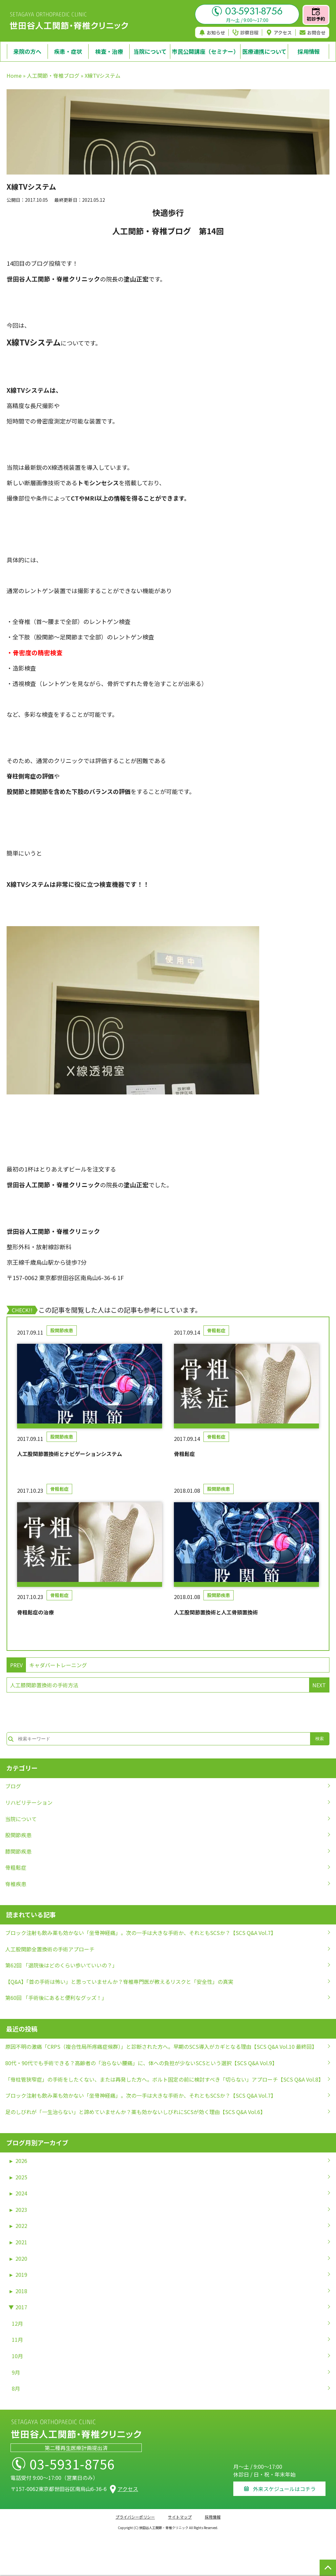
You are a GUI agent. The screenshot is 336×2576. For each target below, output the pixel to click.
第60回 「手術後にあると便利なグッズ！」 (56, 1998)
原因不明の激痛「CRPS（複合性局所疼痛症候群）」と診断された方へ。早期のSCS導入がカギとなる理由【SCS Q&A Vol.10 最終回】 (161, 2046)
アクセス (279, 32)
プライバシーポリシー (135, 2517)
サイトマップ (180, 2517)
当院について (21, 1819)
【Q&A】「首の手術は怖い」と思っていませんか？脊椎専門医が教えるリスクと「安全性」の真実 (119, 1981)
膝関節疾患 (18, 1851)
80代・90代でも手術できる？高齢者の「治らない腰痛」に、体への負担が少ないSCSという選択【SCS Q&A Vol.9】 (141, 2063)
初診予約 (316, 15)
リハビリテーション (28, 1802)
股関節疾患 (61, 1330)
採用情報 (212, 2517)
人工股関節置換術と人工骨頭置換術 (216, 1612)
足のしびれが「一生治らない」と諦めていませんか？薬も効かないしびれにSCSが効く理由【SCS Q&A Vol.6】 (135, 2112)
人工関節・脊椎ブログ (53, 75)
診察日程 (246, 32)
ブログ (13, 1786)
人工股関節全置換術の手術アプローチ (49, 1949)
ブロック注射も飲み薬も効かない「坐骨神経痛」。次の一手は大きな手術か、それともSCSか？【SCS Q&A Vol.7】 (140, 1933)
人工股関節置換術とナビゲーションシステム (69, 1453)
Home (14, 75)
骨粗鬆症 (216, 1330)
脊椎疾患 (15, 1884)
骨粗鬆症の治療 (35, 1612)
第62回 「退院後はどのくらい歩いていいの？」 (61, 1965)
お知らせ (212, 32)
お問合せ (313, 32)
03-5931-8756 (247, 11)
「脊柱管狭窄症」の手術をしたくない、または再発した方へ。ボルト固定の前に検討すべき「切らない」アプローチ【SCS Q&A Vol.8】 (164, 2079)
